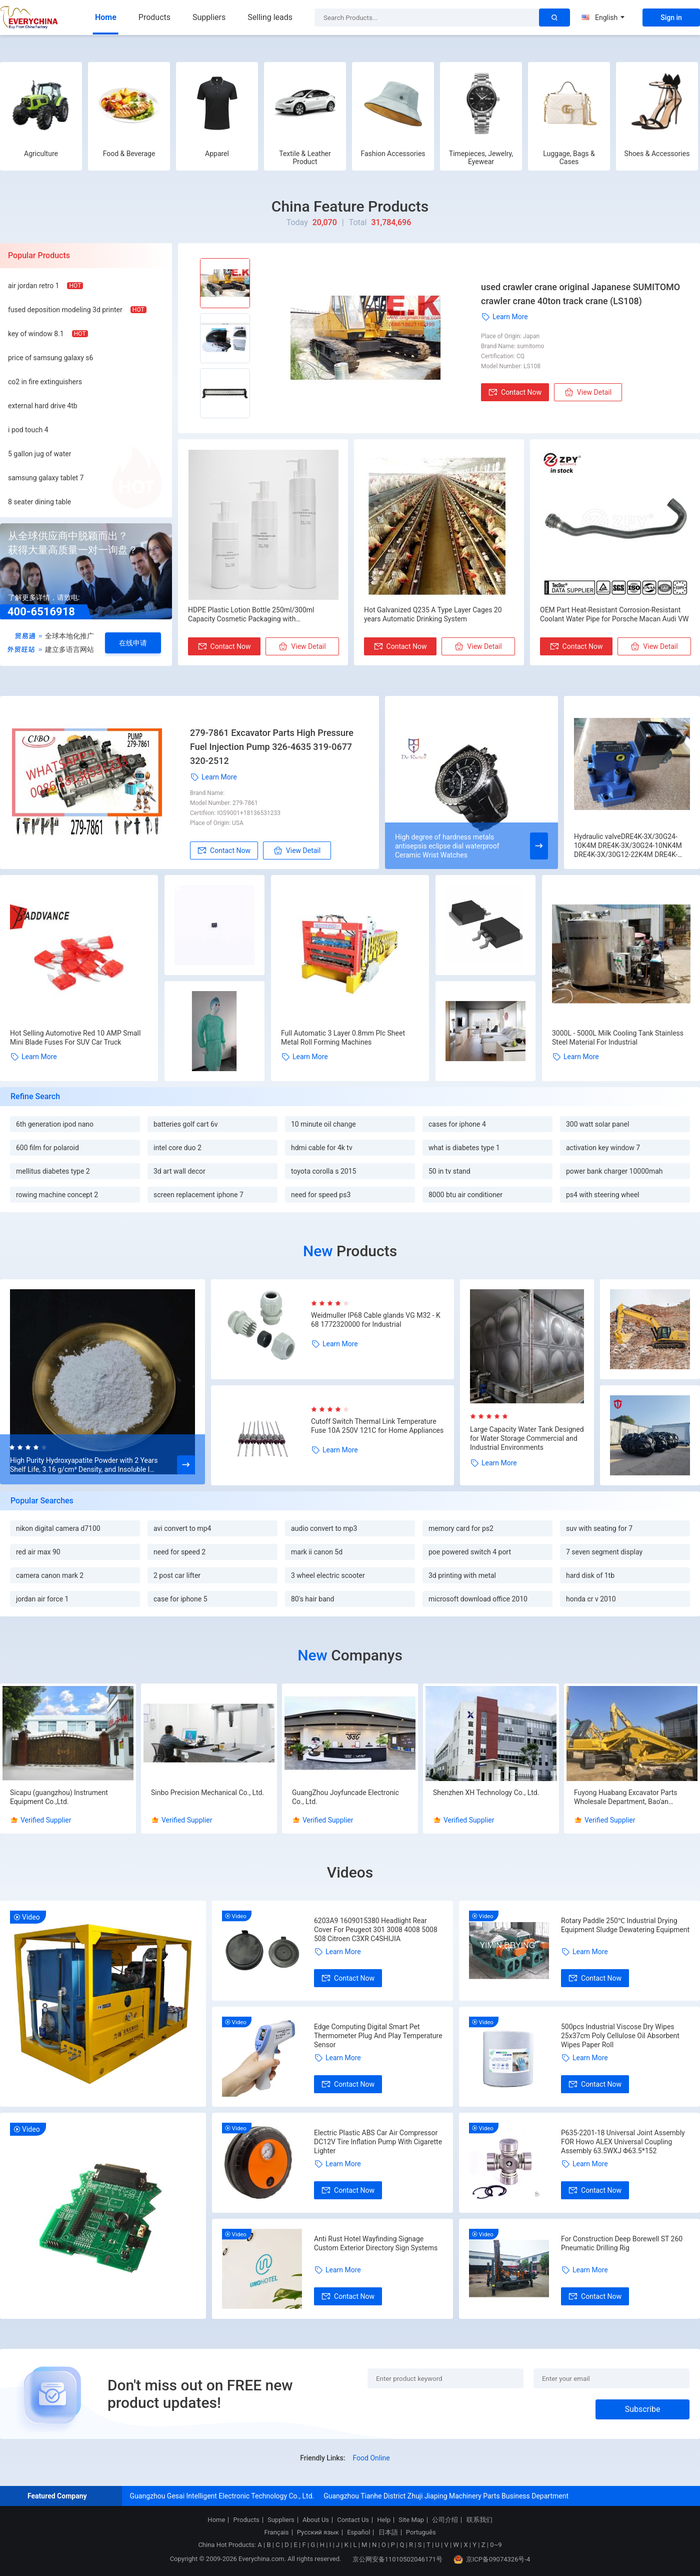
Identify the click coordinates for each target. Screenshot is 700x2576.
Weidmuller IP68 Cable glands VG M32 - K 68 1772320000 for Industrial (375, 1319)
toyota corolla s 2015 (323, 1171)
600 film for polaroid (47, 1148)
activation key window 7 (603, 1148)
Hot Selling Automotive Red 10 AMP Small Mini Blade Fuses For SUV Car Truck (75, 1037)
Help (383, 2520)
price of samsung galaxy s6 (50, 358)
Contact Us (353, 2520)
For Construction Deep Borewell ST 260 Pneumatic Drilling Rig (621, 2243)
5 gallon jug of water (39, 454)
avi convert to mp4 (182, 1528)
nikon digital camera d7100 (58, 1528)
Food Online (371, 2457)
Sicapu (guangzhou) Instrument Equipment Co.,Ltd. (59, 1797)
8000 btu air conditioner (465, 1195)
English (603, 17)
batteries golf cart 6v (186, 1124)
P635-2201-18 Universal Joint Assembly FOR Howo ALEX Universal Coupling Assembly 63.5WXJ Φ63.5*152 (623, 2142)
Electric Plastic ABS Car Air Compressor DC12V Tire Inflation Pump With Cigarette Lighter (378, 2142)
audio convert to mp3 (324, 1528)
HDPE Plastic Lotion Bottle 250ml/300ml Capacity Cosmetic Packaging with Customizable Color (251, 614)
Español (358, 2532)
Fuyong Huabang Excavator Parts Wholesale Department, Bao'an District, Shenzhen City (626, 1797)
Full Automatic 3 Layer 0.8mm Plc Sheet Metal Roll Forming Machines (343, 1037)
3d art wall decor (180, 1171)
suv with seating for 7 (599, 1528)
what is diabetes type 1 (464, 1148)
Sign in (671, 18)
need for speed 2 (180, 1552)
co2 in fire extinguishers (45, 382)
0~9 (496, 2544)
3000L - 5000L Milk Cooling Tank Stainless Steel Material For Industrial (618, 1037)
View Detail (588, 392)
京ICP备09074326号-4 (492, 2559)
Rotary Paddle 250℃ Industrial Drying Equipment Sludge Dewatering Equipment (625, 1925)
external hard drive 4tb (43, 406)
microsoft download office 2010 (478, 1599)
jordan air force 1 (42, 1599)
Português (421, 2532)
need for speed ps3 (320, 1195)
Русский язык (318, 2532)
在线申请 (133, 643)
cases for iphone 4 (457, 1124)
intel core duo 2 (178, 1148)
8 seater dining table (39, 502)
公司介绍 (445, 2520)
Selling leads (270, 17)
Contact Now (515, 392)
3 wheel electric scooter (328, 1575)
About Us (315, 2520)
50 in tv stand (449, 1171)
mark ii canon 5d (316, 1552)
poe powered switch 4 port (469, 1552)
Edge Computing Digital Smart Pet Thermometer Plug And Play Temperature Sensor (378, 2036)
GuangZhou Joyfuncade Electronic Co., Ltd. (345, 1797)
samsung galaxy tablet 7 (46, 478)
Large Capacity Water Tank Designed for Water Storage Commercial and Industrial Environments (527, 1438)
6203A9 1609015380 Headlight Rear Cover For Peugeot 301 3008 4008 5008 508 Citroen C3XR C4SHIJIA (376, 1930)
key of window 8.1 (36, 334)
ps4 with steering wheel (602, 1195)
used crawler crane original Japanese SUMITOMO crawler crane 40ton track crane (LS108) (580, 294)
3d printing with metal (462, 1575)
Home (105, 17)
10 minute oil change (323, 1124)
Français (276, 2532)
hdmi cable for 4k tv (321, 1148)
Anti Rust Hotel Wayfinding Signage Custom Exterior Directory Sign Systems (376, 2243)
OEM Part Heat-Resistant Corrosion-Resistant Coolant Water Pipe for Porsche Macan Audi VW (614, 614)
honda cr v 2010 (591, 1599)
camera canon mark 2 (50, 1575)
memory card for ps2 (461, 1528)
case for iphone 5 (181, 1599)
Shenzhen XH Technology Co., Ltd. (486, 1793)
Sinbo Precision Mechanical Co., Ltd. (207, 1793)
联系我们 (479, 2520)
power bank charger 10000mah (614, 1171)
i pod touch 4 (28, 430)
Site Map (411, 2520)
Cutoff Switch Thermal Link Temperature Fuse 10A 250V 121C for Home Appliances (377, 1425)
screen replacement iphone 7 (199, 1195)
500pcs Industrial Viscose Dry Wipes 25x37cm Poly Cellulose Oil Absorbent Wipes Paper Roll (620, 2036)
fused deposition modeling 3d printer (65, 310)
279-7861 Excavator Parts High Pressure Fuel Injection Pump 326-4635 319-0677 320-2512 (272, 746)
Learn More (504, 316)
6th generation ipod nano (55, 1124)
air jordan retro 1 (33, 286)
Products (154, 17)
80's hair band (312, 1599)
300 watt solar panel (597, 1124)
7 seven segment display (604, 1552)
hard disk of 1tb (590, 1575)
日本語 (388, 2532)
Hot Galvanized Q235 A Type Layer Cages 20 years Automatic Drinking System (433, 614)
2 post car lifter (177, 1575)
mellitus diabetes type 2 (53, 1171)
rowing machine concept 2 (57, 1195)
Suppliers (209, 17)
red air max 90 (38, 1552)
